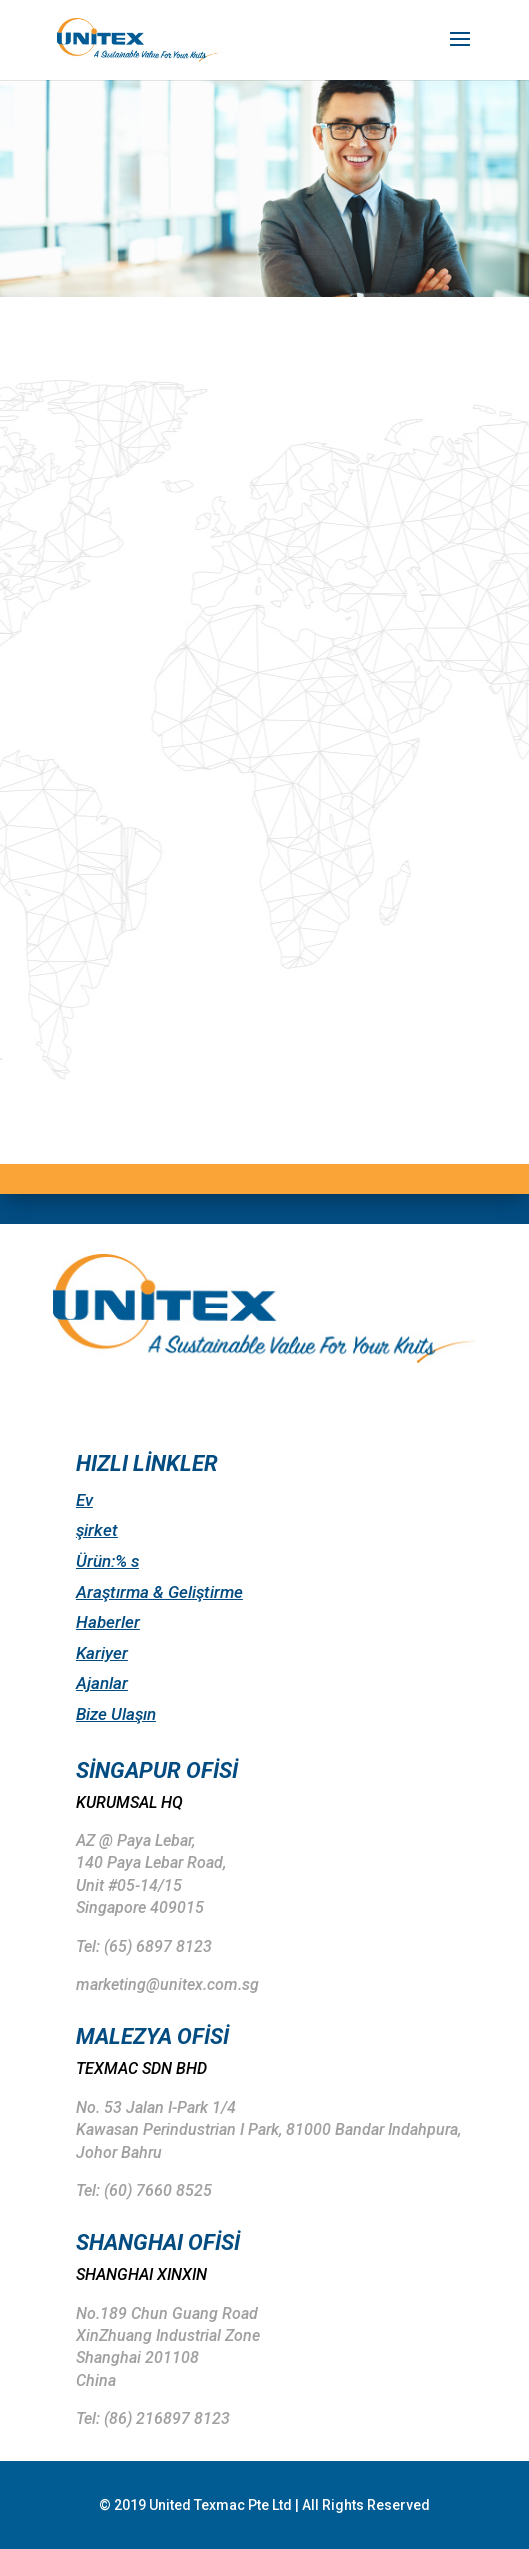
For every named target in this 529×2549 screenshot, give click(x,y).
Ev (84, 1500)
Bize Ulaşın (116, 1714)
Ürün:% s (107, 1561)
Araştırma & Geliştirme (159, 1592)
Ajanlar (102, 1683)
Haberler (108, 1622)
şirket (97, 1530)
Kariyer (102, 1653)
